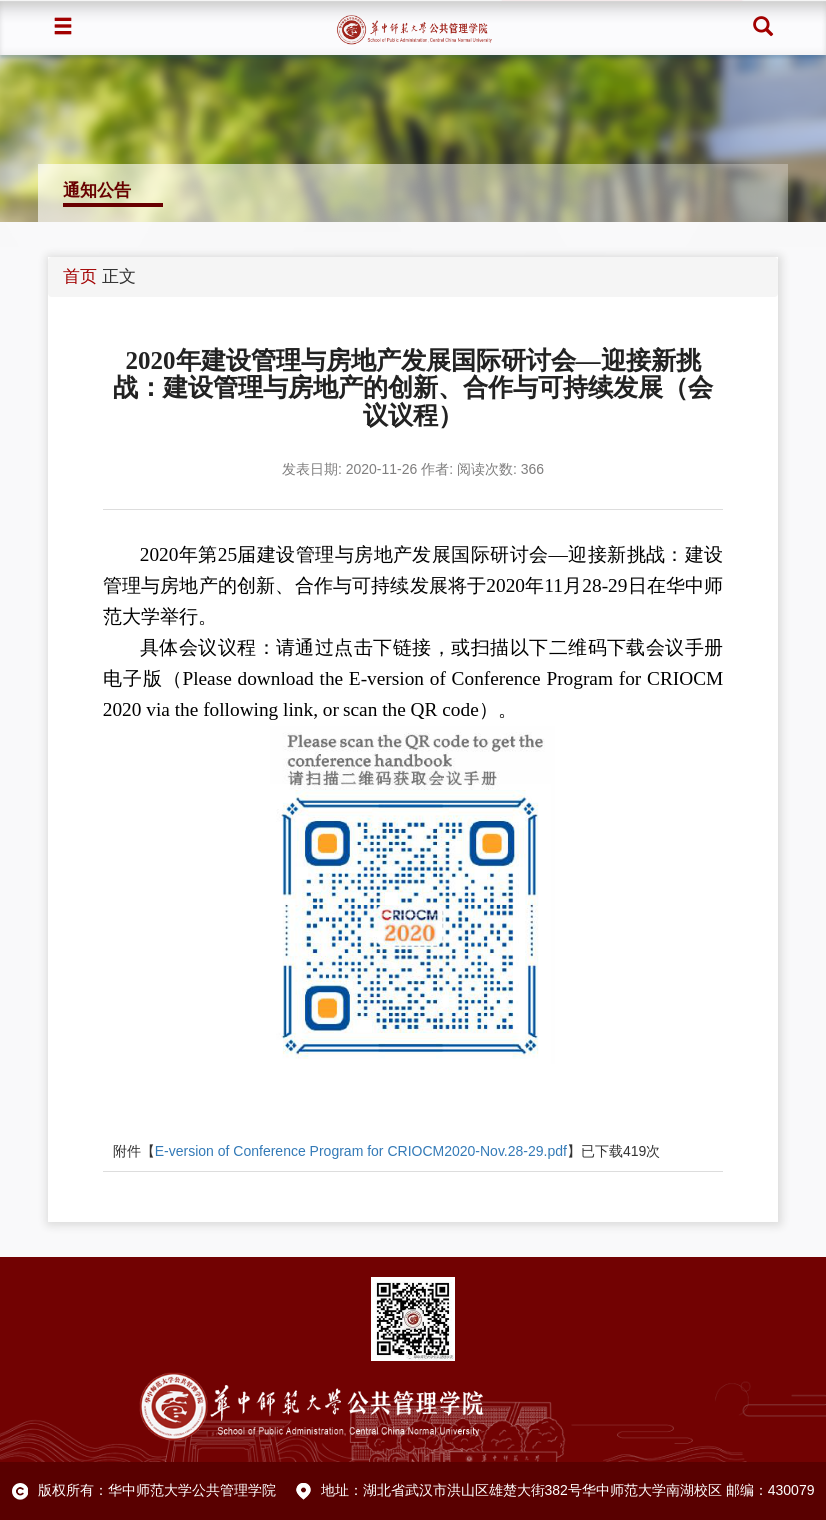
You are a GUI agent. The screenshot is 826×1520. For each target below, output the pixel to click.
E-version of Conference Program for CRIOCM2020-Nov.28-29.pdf (361, 1151)
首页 (80, 276)
